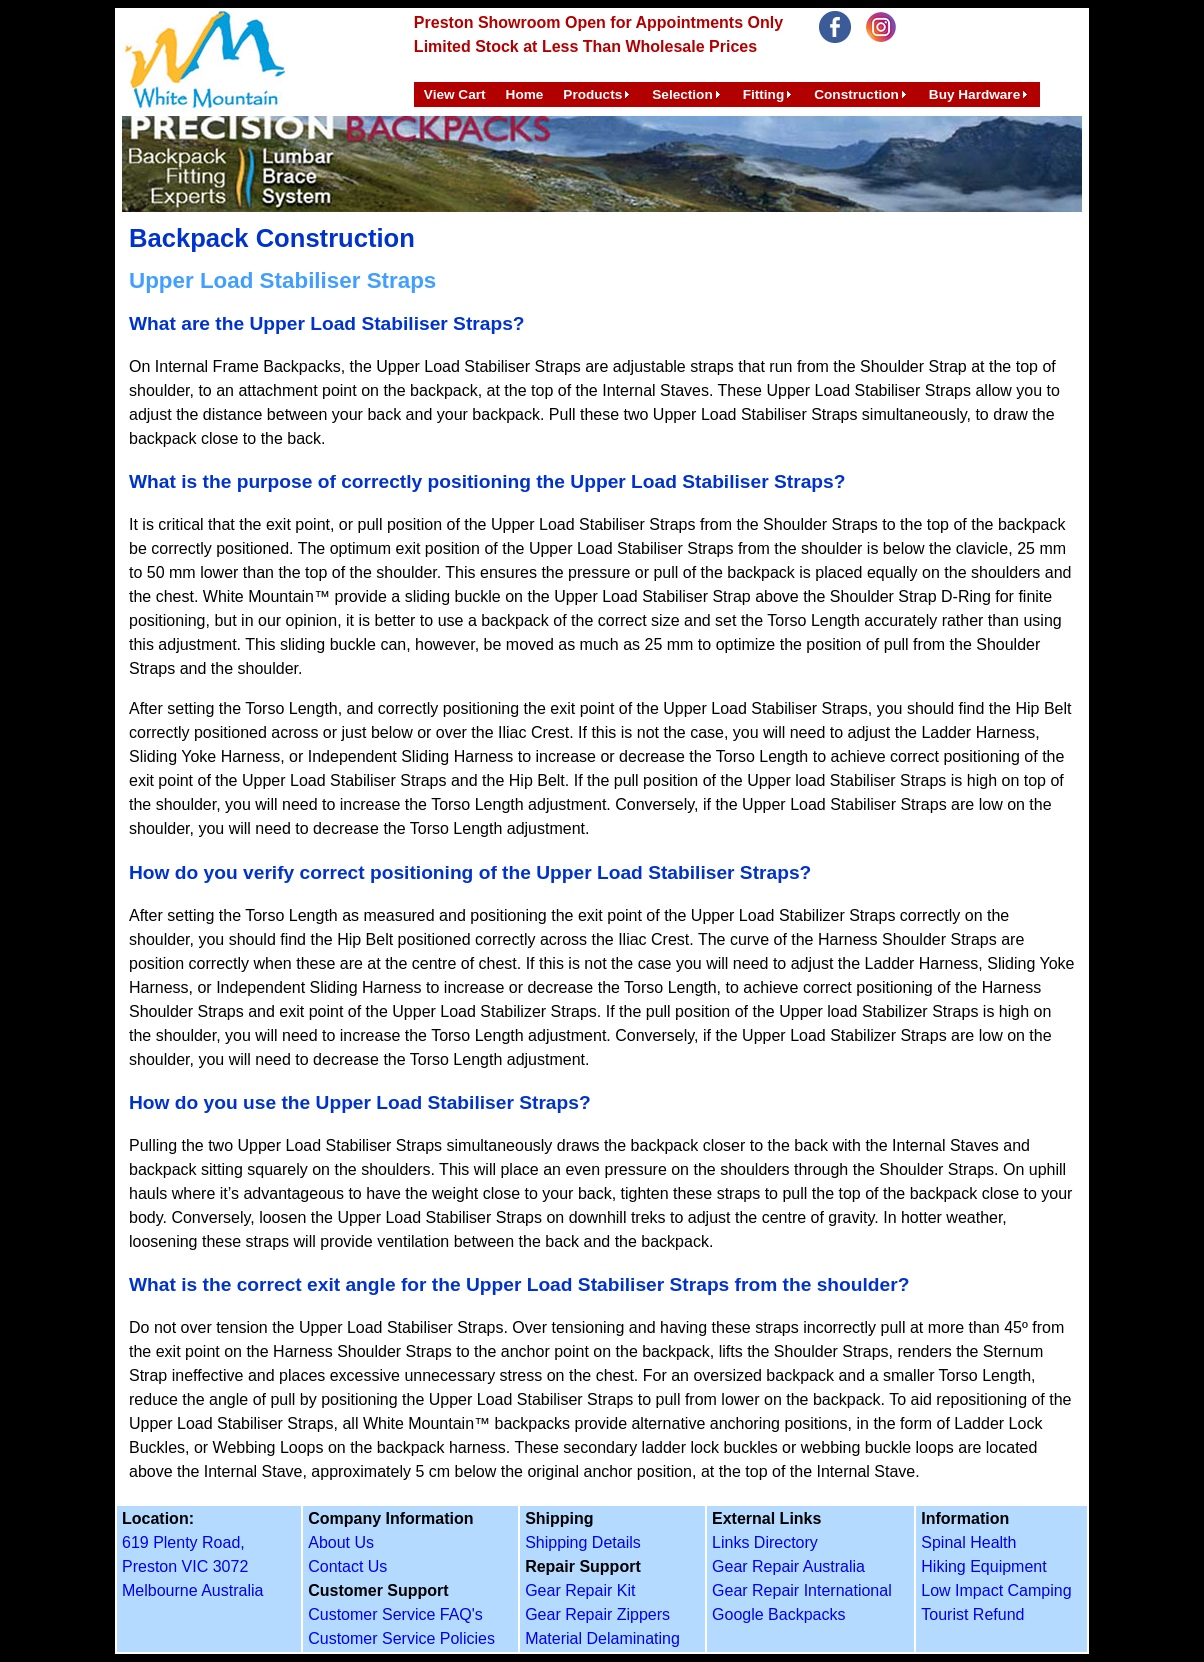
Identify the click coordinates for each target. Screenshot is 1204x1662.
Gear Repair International (802, 1590)
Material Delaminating (602, 1638)
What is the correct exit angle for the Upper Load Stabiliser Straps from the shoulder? (519, 1284)
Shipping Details (583, 1542)
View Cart (455, 94)
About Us (341, 1542)
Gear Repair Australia (788, 1566)
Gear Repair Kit (580, 1590)
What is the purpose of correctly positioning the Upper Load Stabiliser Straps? (487, 481)
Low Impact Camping (996, 1590)
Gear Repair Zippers (597, 1614)
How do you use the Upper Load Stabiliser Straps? (360, 1102)
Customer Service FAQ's (395, 1614)
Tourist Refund (972, 1614)
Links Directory (765, 1542)
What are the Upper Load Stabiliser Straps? (327, 323)
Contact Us (347, 1566)
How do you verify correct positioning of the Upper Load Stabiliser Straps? (470, 872)
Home (525, 94)
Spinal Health (968, 1542)
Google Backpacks (778, 1614)
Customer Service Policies (401, 1638)
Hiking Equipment (983, 1566)
